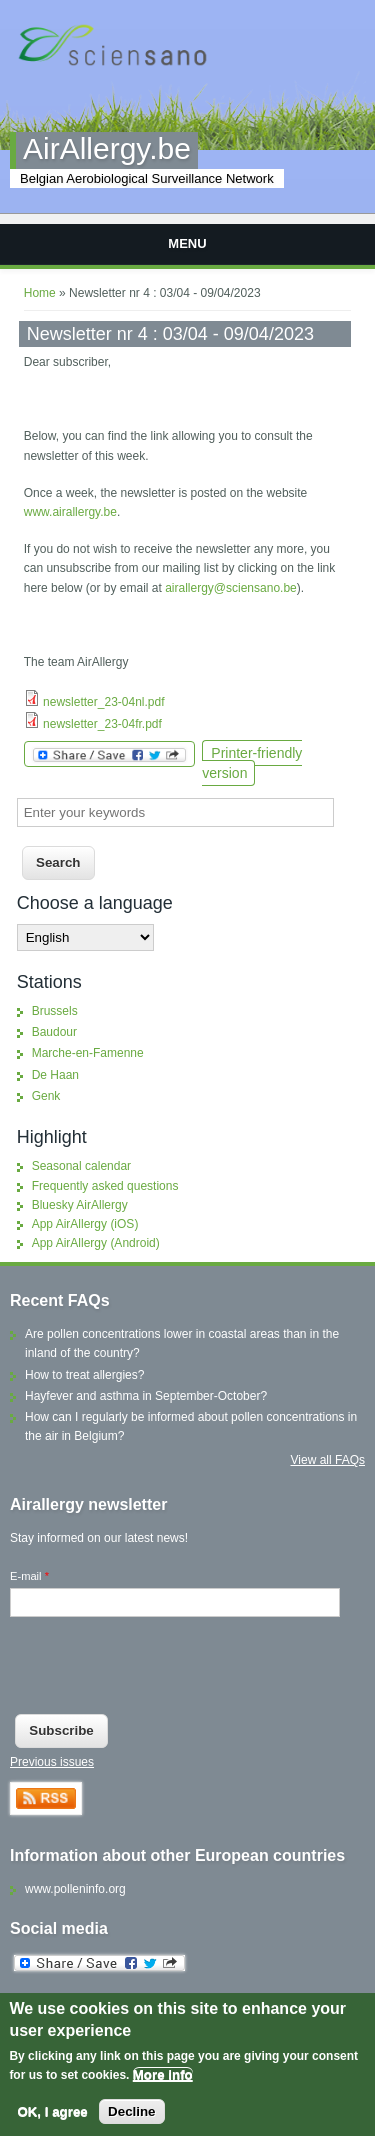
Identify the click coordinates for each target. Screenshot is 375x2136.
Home (40, 293)
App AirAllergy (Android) (96, 1243)
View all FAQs (328, 1460)
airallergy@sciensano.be (231, 588)
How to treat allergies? (84, 1375)
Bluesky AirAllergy (80, 1205)
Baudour (54, 1032)
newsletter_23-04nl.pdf (103, 702)
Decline (131, 2111)
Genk (46, 1096)
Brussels (55, 1011)
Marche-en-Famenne (88, 1053)
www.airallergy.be (70, 512)
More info (163, 2074)
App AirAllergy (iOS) (85, 1224)
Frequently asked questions (105, 1186)
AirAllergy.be (107, 148)
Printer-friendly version (252, 762)
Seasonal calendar (81, 1166)
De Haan (55, 1075)
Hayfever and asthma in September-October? (146, 1396)
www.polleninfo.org (75, 1889)
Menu (187, 243)
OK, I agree (52, 2111)
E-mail (29, 1576)
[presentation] (162, 1670)
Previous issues (52, 1762)
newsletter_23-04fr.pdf (102, 724)
